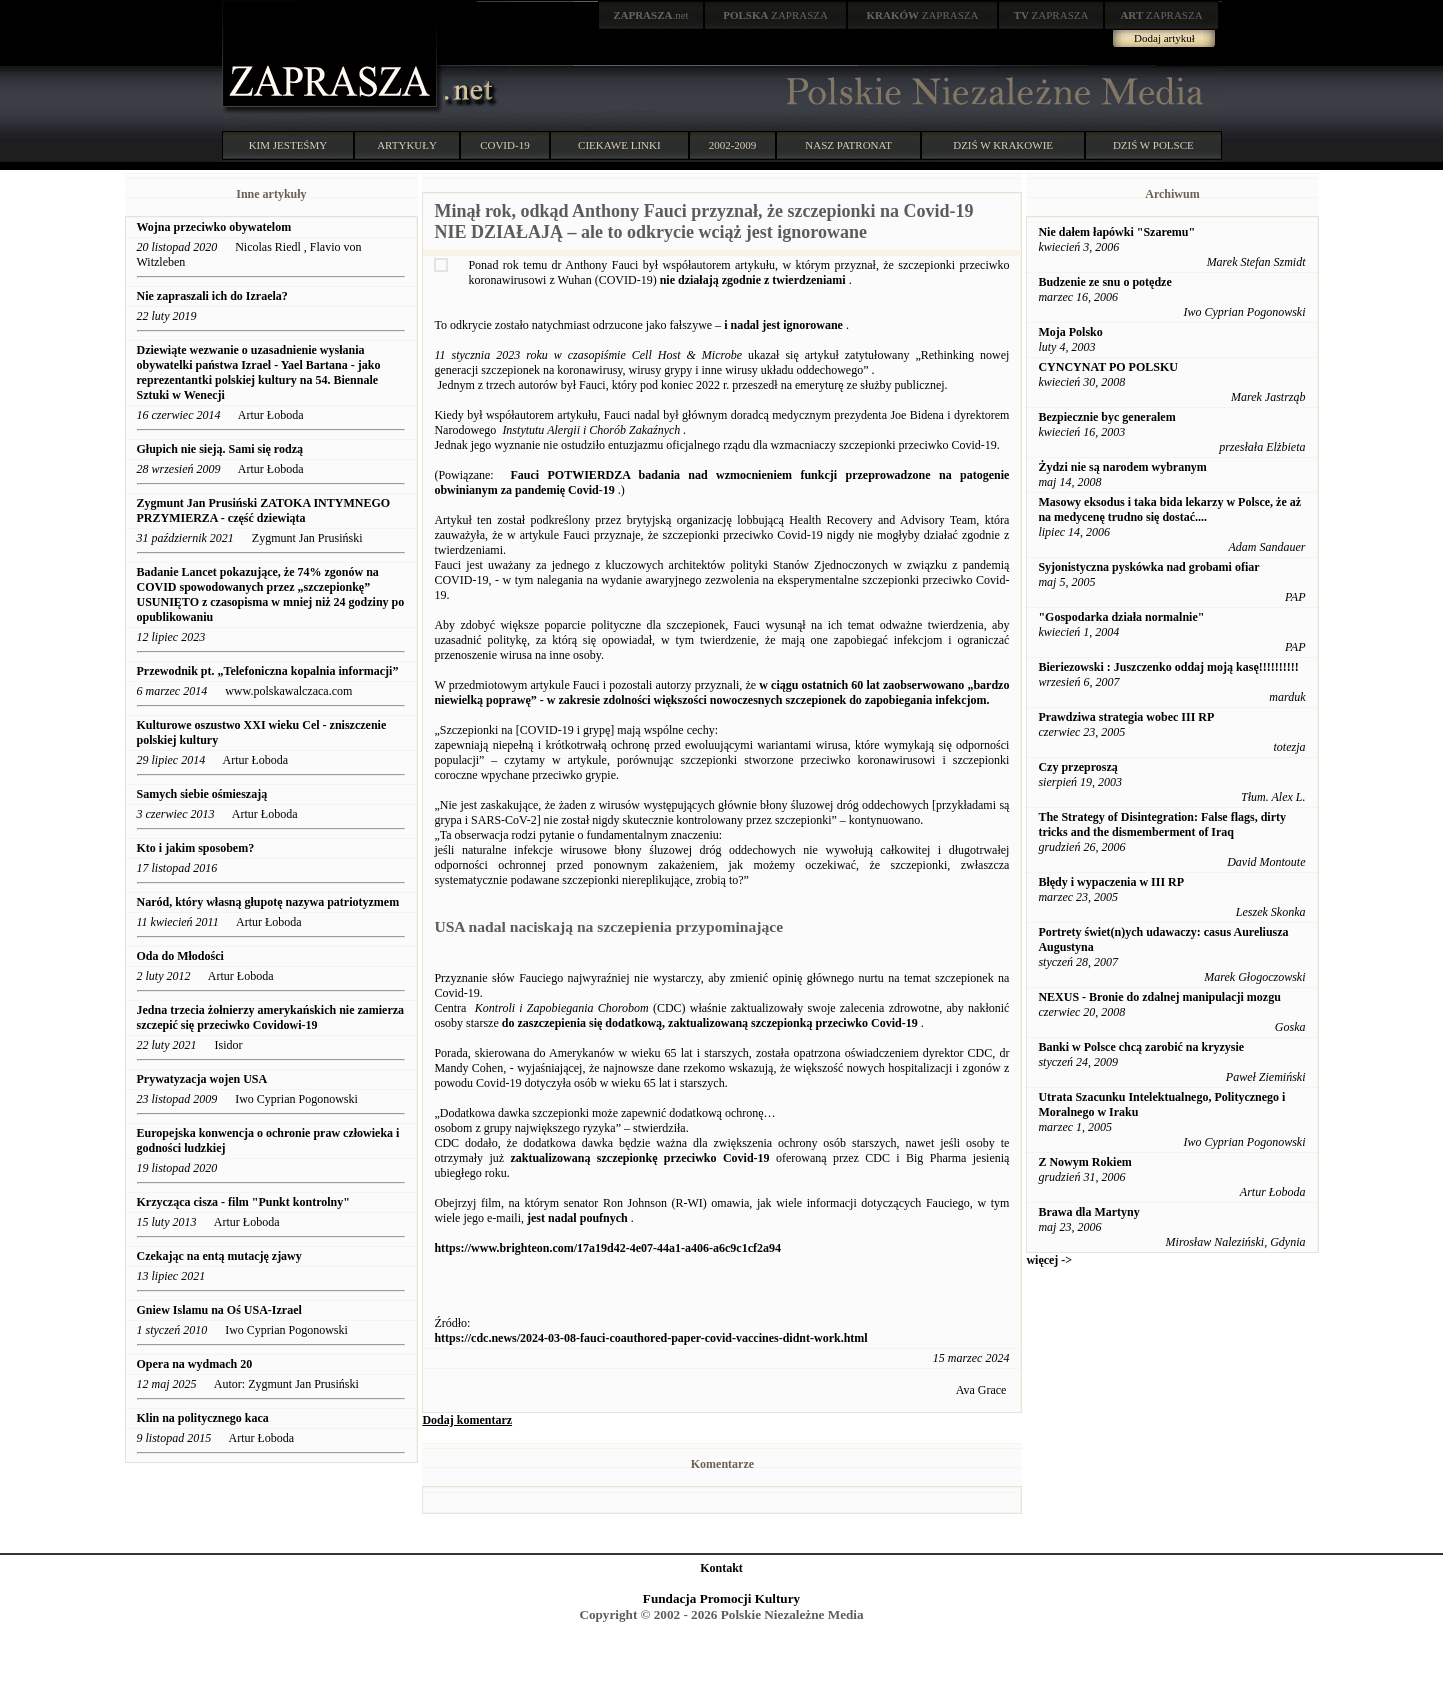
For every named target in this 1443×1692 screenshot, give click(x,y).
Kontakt (721, 1568)
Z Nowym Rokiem (1084, 1162)
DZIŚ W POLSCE (1153, 145)
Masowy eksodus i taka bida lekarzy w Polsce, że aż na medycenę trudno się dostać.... (1169, 509)
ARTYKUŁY (407, 145)
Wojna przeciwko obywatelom (214, 227)
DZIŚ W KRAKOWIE (1003, 145)
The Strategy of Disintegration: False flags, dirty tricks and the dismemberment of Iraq (1162, 824)
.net (651, 15)
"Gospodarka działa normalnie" (1121, 617)
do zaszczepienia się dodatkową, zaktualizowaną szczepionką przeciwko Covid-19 (710, 1023)
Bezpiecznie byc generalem (1106, 417)
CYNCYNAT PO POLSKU (1108, 367)
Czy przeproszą (1077, 767)
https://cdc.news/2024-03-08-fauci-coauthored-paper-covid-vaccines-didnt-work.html (650, 1338)
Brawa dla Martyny (1088, 1212)
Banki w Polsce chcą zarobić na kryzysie (1141, 1047)
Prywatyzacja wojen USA (202, 1079)
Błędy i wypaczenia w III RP (1111, 882)
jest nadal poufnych (577, 1218)
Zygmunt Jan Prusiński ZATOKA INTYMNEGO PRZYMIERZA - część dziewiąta (264, 510)
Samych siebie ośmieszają (202, 794)
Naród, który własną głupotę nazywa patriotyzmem (268, 902)
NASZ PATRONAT (848, 145)
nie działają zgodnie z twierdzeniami (753, 280)
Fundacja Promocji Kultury (721, 1598)
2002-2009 (733, 145)
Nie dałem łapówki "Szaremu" (1116, 232)
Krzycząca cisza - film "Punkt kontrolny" (243, 1202)
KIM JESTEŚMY (288, 145)
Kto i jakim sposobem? (196, 848)
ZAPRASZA (775, 15)
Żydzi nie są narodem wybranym (1122, 467)
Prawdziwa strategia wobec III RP (1126, 717)
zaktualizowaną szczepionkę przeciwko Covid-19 (639, 1158)
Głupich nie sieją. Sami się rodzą (220, 449)
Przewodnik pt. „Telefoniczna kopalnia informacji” (268, 671)
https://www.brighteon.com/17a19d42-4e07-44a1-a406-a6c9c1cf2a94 (607, 1248)
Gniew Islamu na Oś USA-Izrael (221, 1310)
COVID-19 (505, 145)
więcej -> (1049, 1260)
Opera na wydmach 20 (195, 1364)
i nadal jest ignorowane (783, 325)
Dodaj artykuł (1164, 38)
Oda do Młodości (180, 956)
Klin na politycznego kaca (203, 1418)
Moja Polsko (1070, 332)
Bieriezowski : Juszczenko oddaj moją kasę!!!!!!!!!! (1168, 667)
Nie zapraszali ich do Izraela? (212, 296)
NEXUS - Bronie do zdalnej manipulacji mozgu (1159, 997)
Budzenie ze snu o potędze (1104, 282)
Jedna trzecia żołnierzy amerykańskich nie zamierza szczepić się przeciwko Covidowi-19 (271, 1017)
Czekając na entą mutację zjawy (219, 1256)
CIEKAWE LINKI (619, 145)
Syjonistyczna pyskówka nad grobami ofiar (1148, 567)
